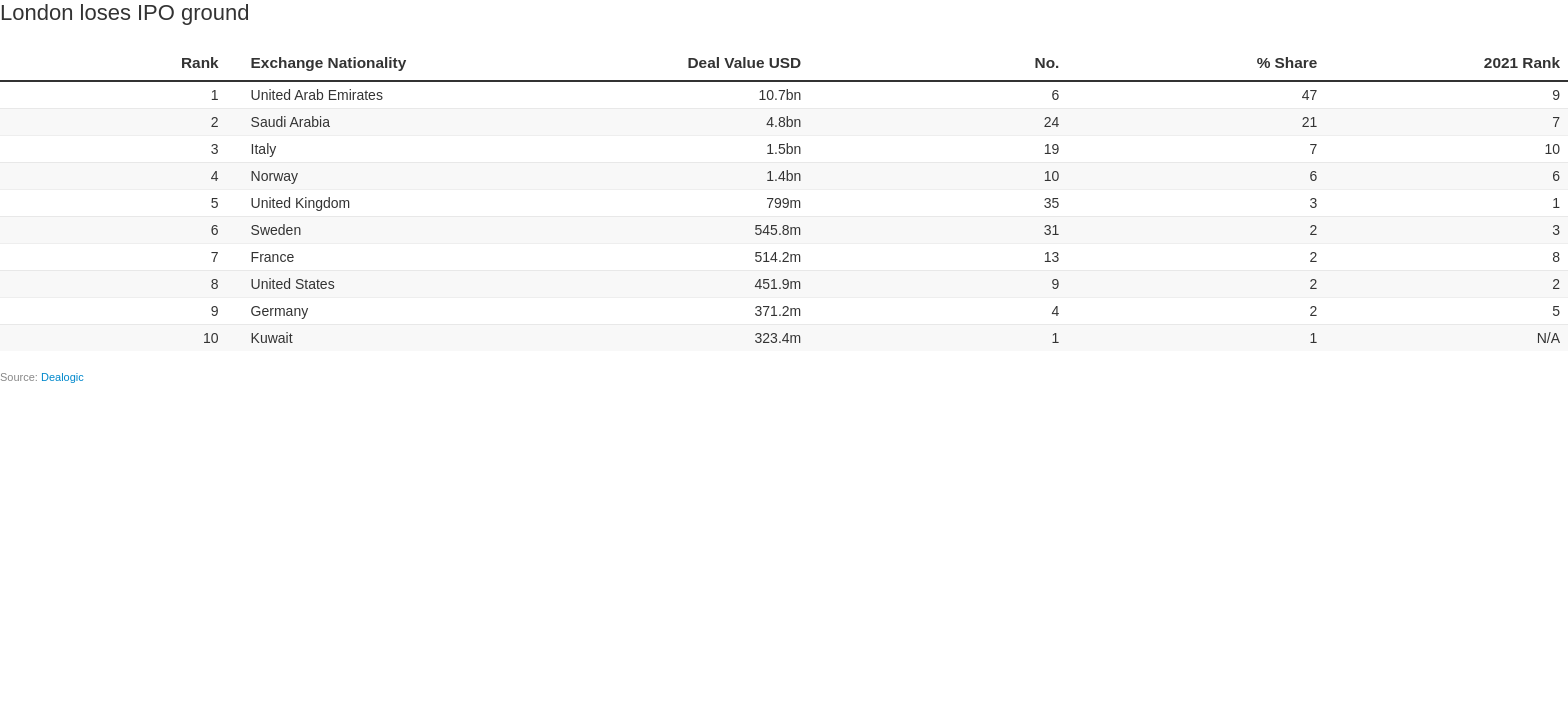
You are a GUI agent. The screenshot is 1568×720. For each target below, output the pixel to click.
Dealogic (62, 377)
